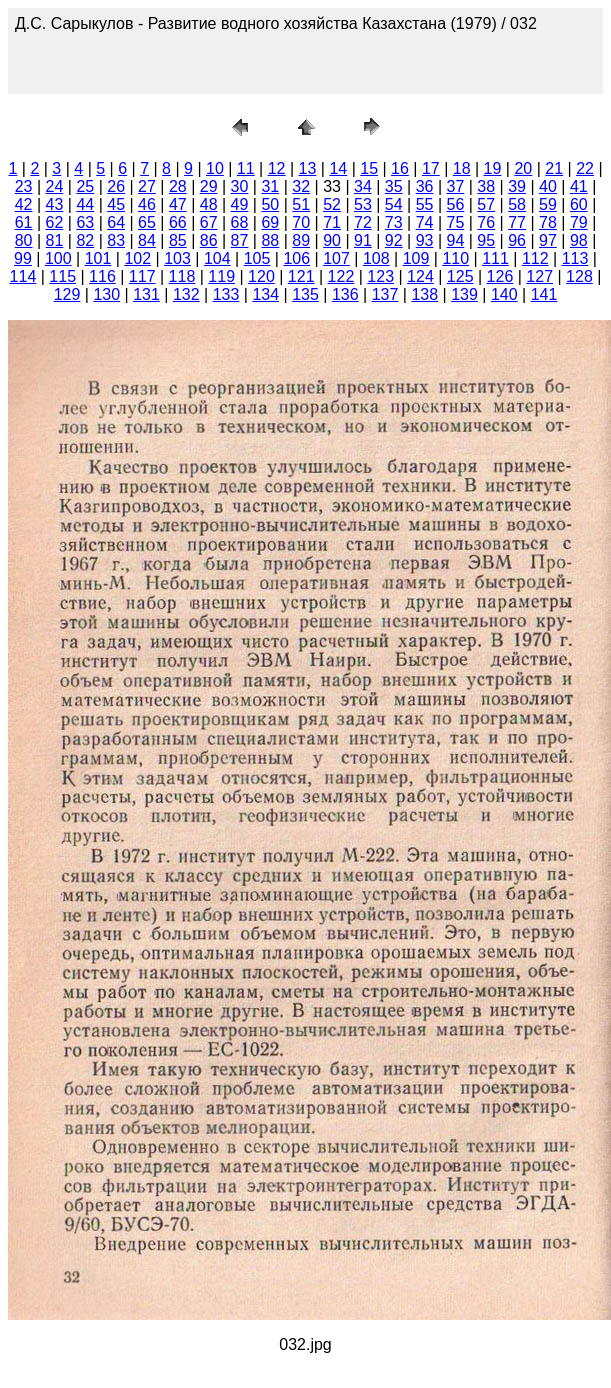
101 (98, 258)
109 (416, 258)
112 (535, 258)
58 (517, 204)
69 (270, 222)
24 (55, 186)
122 (341, 276)
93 (425, 240)
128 (579, 276)
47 (178, 204)
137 (385, 294)
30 (240, 186)
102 (137, 258)
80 (24, 240)
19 (493, 168)
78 (548, 222)
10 (215, 168)
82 (85, 240)
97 (548, 240)
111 (495, 258)
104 (217, 258)
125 (460, 276)
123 (380, 276)
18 (462, 168)
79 (579, 222)
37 (456, 186)
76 (486, 222)
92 (394, 240)
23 (24, 186)
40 (548, 186)
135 (305, 294)
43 (55, 204)
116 (102, 276)
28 (178, 186)
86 (209, 240)
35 (394, 186)
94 (456, 240)
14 (338, 168)
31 (270, 186)
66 (178, 222)
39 (517, 186)
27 (147, 186)
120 (261, 276)
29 (209, 186)
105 (257, 258)
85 (178, 240)
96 (517, 240)
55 (425, 204)
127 (539, 276)
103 (177, 258)
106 (296, 258)
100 (58, 258)
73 (394, 222)
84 (147, 240)
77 (517, 222)
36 (425, 186)
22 (585, 168)
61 (24, 222)
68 (240, 222)
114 (23, 276)
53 (363, 204)
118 (182, 276)
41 (579, 186)
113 (575, 258)
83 (116, 240)
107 (336, 258)
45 (116, 204)
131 (146, 294)
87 (240, 240)
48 (209, 204)
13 (308, 168)
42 (24, 204)
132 (186, 294)
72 (363, 222)
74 (425, 222)
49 (240, 204)
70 (301, 222)
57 (486, 204)
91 (363, 240)
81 (55, 240)
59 (548, 204)
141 (544, 294)
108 (376, 258)
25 (85, 186)
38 (486, 186)
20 (523, 168)
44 (85, 204)
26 (116, 186)
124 (420, 276)
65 (147, 222)
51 (301, 204)
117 (142, 276)
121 (301, 276)
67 (209, 222)
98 (579, 240)
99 (23, 258)
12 (277, 168)
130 (106, 294)
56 (456, 204)
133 (226, 294)
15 (369, 168)
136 (345, 294)
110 (455, 258)
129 (67, 294)
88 (270, 240)
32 (301, 186)
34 (363, 186)
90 (332, 240)
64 (116, 222)
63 (85, 222)
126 (500, 276)
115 (62, 276)
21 (554, 168)
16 (400, 168)
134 (265, 294)
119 (221, 276)
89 (301, 240)
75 (456, 222)
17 (431, 168)
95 (486, 240)
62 (55, 222)
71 (332, 222)
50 (270, 204)
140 (504, 294)
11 (246, 168)
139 (464, 294)
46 (147, 204)
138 (424, 294)
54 (394, 204)
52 (332, 204)
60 (579, 204)
